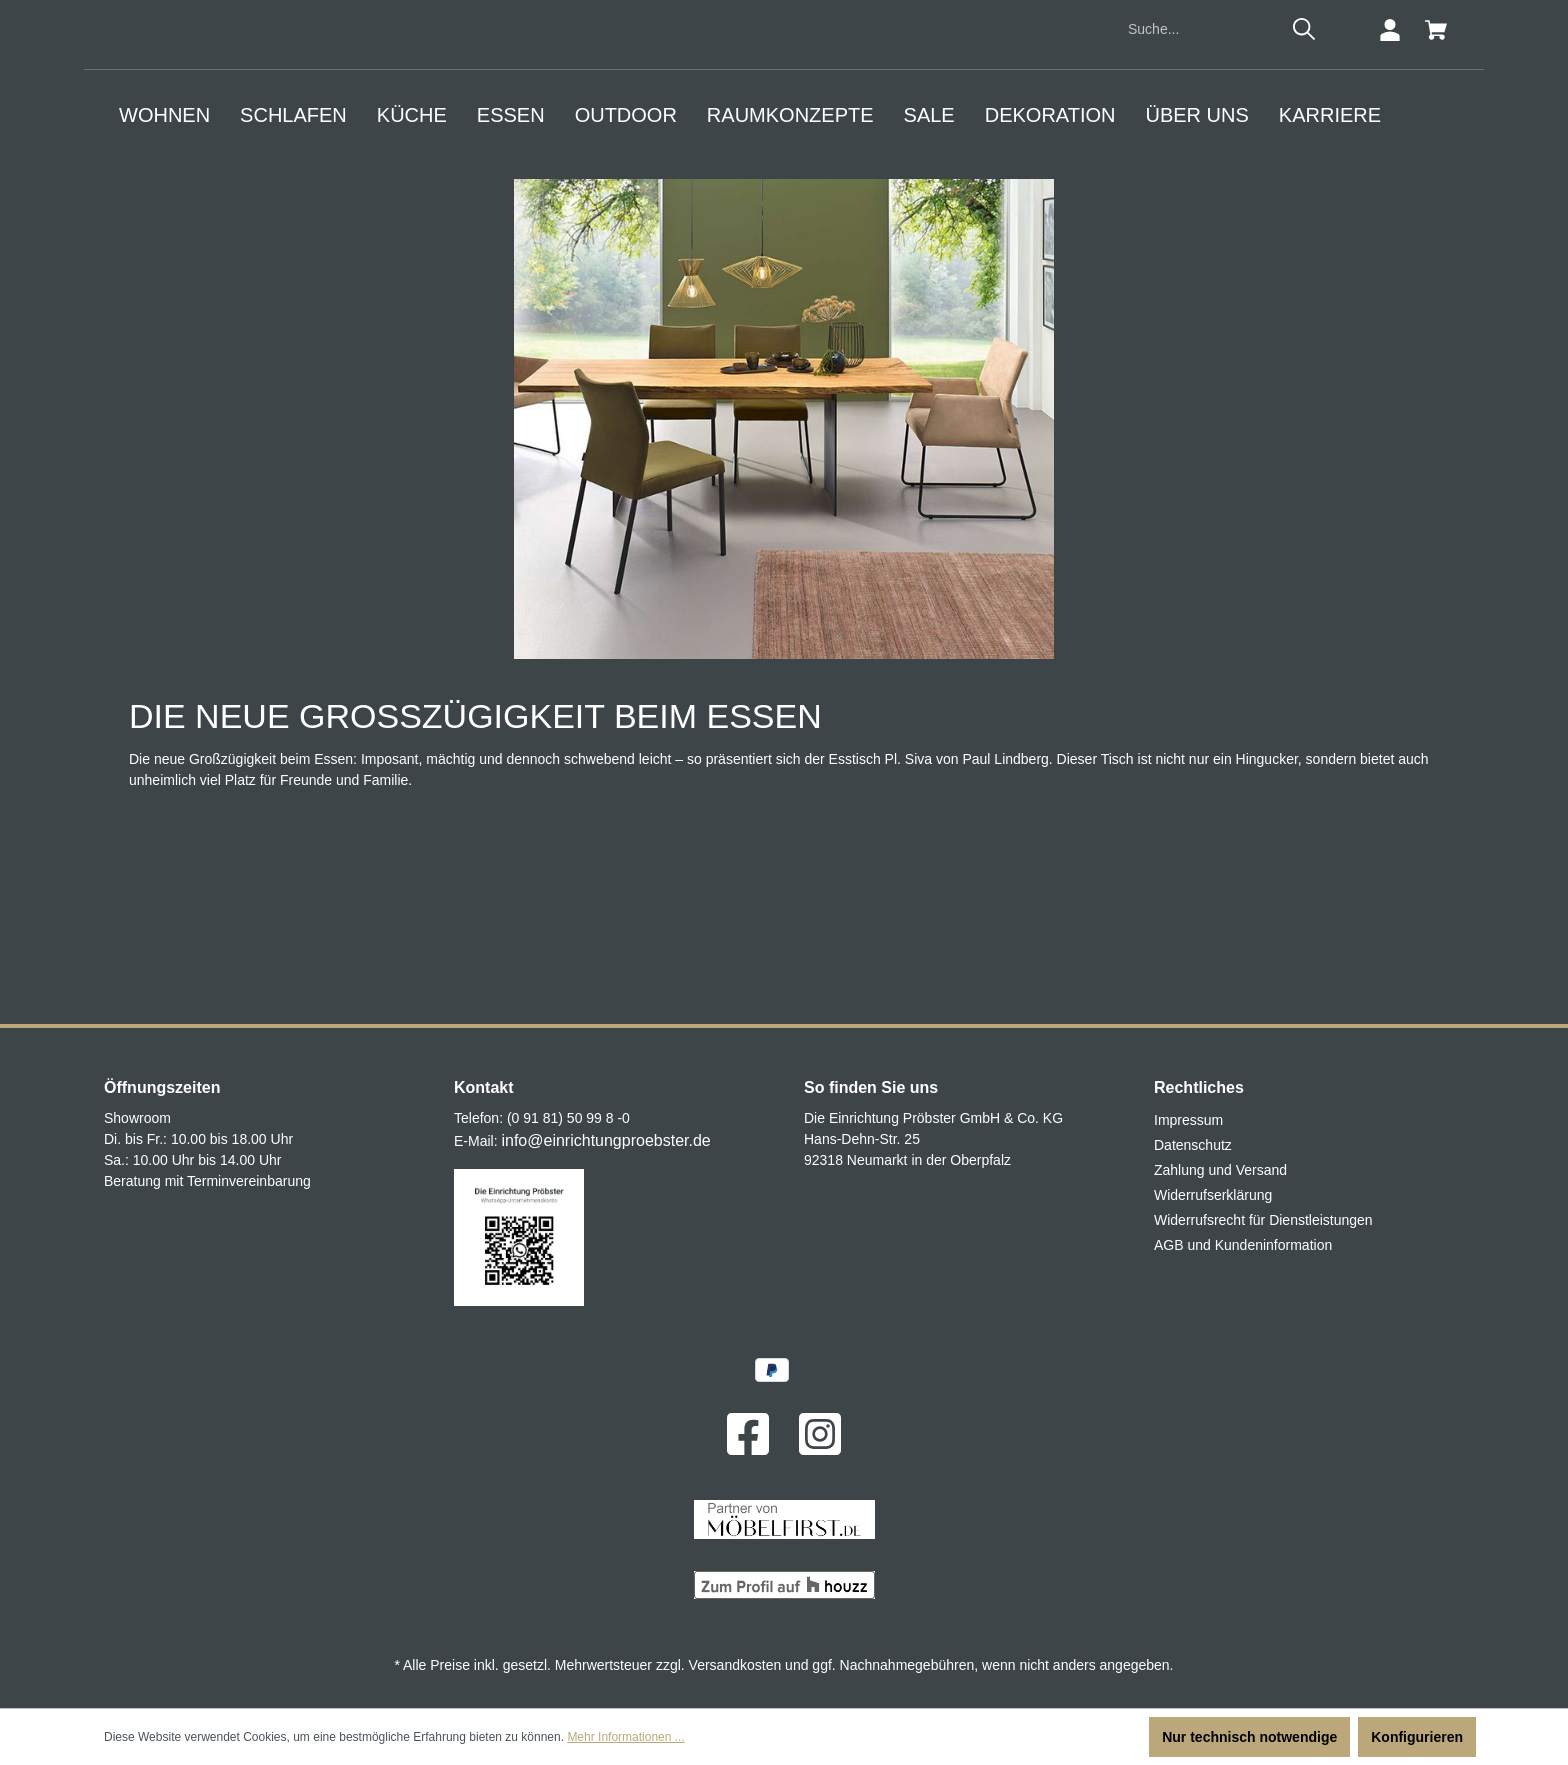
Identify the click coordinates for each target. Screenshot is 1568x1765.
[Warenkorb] (1436, 197)
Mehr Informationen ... (625, 1737)
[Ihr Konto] (1390, 197)
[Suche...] (1200, 196)
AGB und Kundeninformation (1243, 1246)
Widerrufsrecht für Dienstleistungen (1263, 1221)
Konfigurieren (1417, 1737)
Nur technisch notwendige (1249, 1737)
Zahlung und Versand (1220, 1171)
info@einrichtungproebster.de (605, 1141)
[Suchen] (1304, 196)
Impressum (1188, 1121)
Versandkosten (735, 1665)
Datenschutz (1193, 1146)
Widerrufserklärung (1213, 1196)
